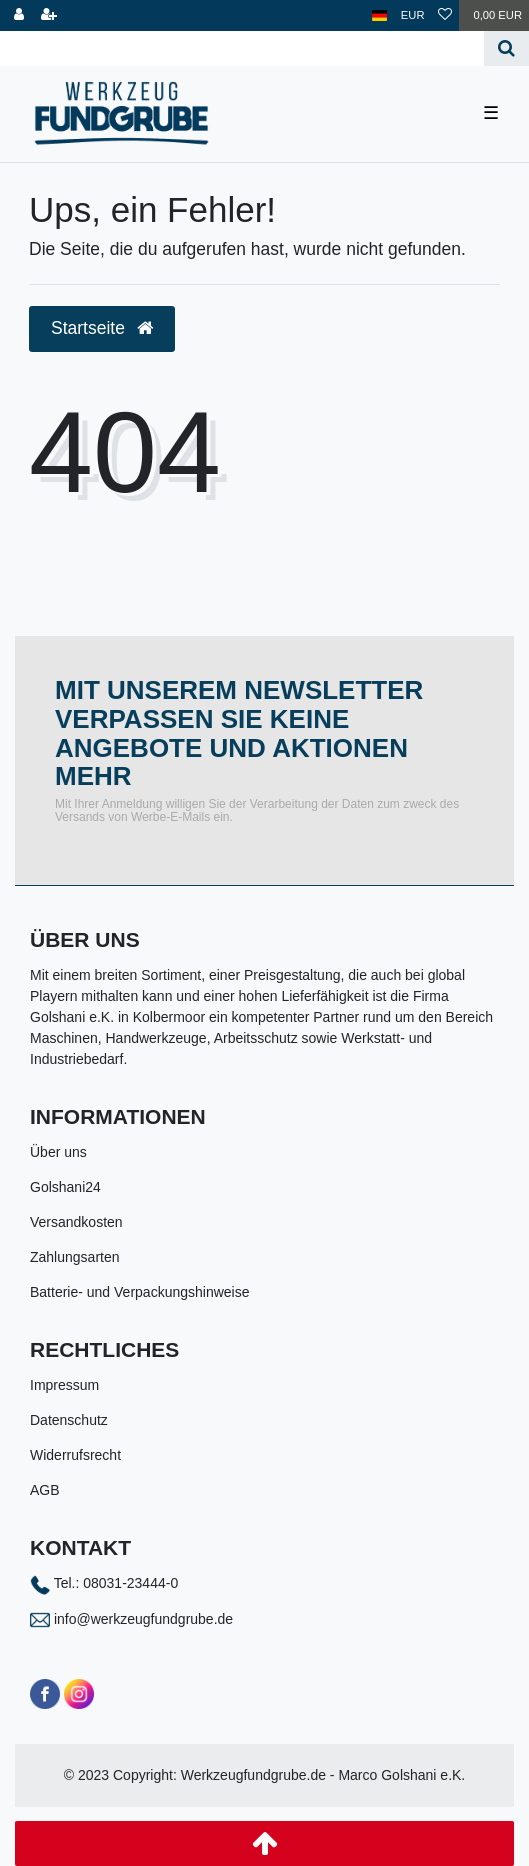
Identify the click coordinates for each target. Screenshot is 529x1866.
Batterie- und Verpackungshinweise (139, 1292)
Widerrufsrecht (75, 1455)
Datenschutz (69, 1420)
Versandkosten (76, 1222)
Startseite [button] (102, 328)
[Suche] (506, 48)
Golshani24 (65, 1187)
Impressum (64, 1385)
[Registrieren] (49, 15)
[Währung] (413, 15)
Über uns (58, 1152)
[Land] (379, 15)
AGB (45, 1490)
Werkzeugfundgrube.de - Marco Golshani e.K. (323, 1775)
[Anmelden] (19, 15)
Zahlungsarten (75, 1257)
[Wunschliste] (445, 15)
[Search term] (242, 48)
